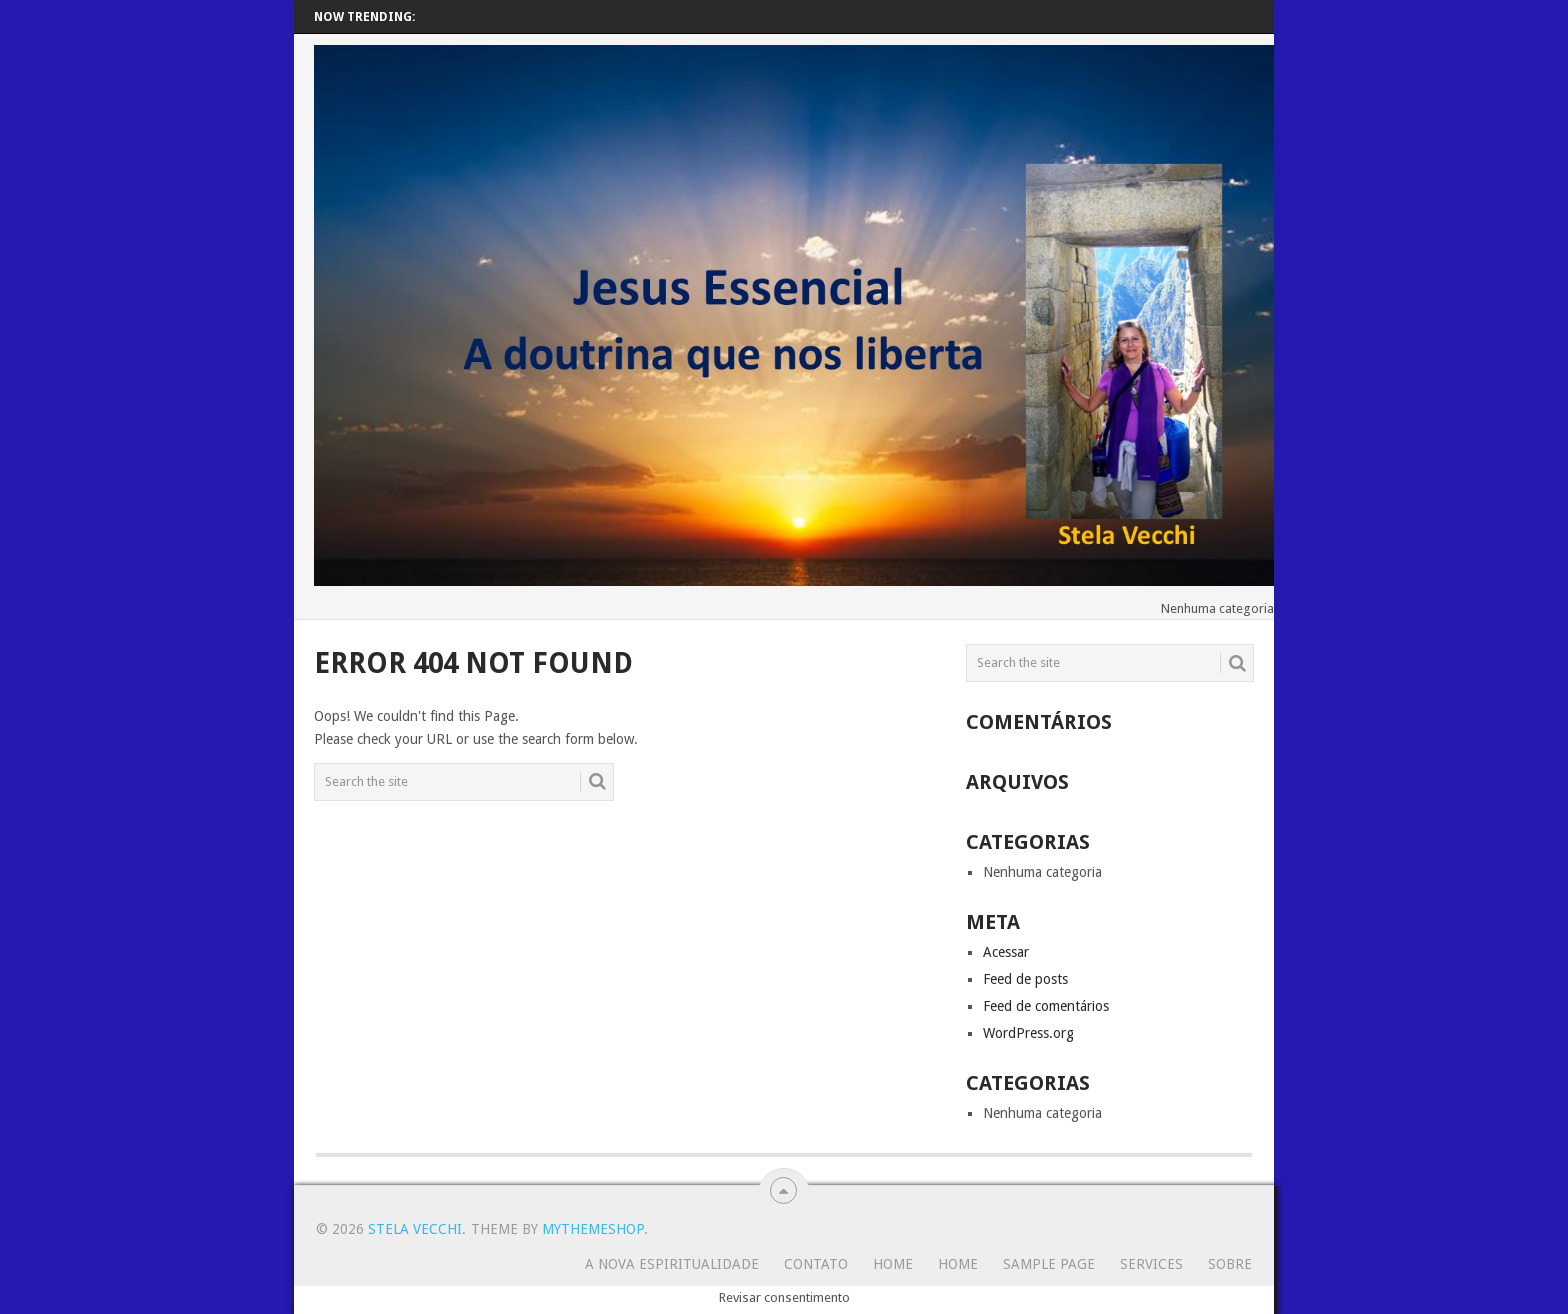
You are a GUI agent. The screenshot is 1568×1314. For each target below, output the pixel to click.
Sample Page (1049, 1264)
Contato (816, 1264)
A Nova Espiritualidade (672, 1264)
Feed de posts (1025, 979)
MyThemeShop (593, 1229)
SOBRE (1230, 1264)
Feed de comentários (1046, 1006)
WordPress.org (1028, 1033)
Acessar (1006, 952)
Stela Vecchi (415, 1229)
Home (893, 1264)
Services (1151, 1264)
